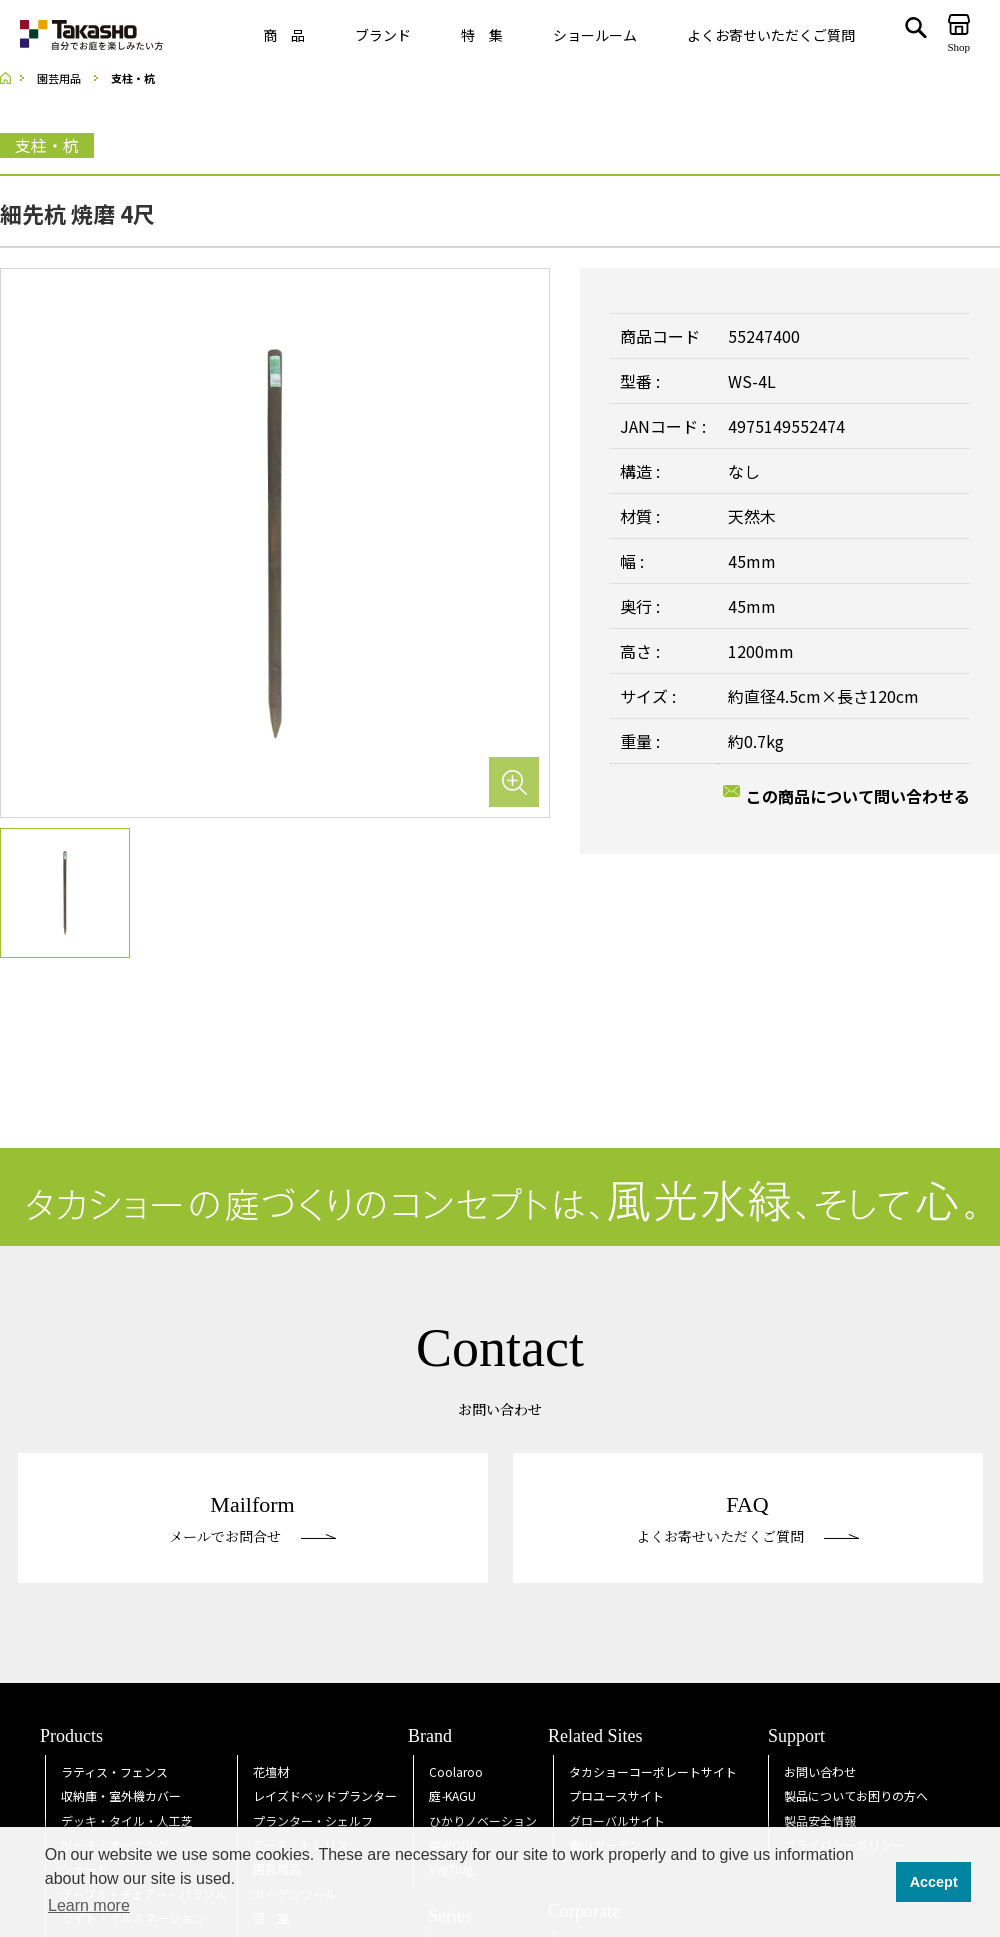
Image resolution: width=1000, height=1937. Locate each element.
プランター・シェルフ (313, 1820)
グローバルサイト (617, 1820)
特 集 (482, 35)
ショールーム (595, 35)
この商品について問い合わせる (858, 796)
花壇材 (271, 1771)
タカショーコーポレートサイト (653, 1771)
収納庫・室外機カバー (121, 1795)
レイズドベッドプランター (325, 1795)
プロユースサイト (616, 1795)
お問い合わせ (820, 1771)
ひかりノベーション (483, 1820)
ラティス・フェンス (114, 1771)
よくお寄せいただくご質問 (771, 35)
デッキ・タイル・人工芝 (127, 1820)
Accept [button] (934, 1882)
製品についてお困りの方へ (856, 1795)
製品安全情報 (820, 1820)
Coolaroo (456, 1771)
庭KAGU (452, 1795)
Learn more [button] (89, 1905)
